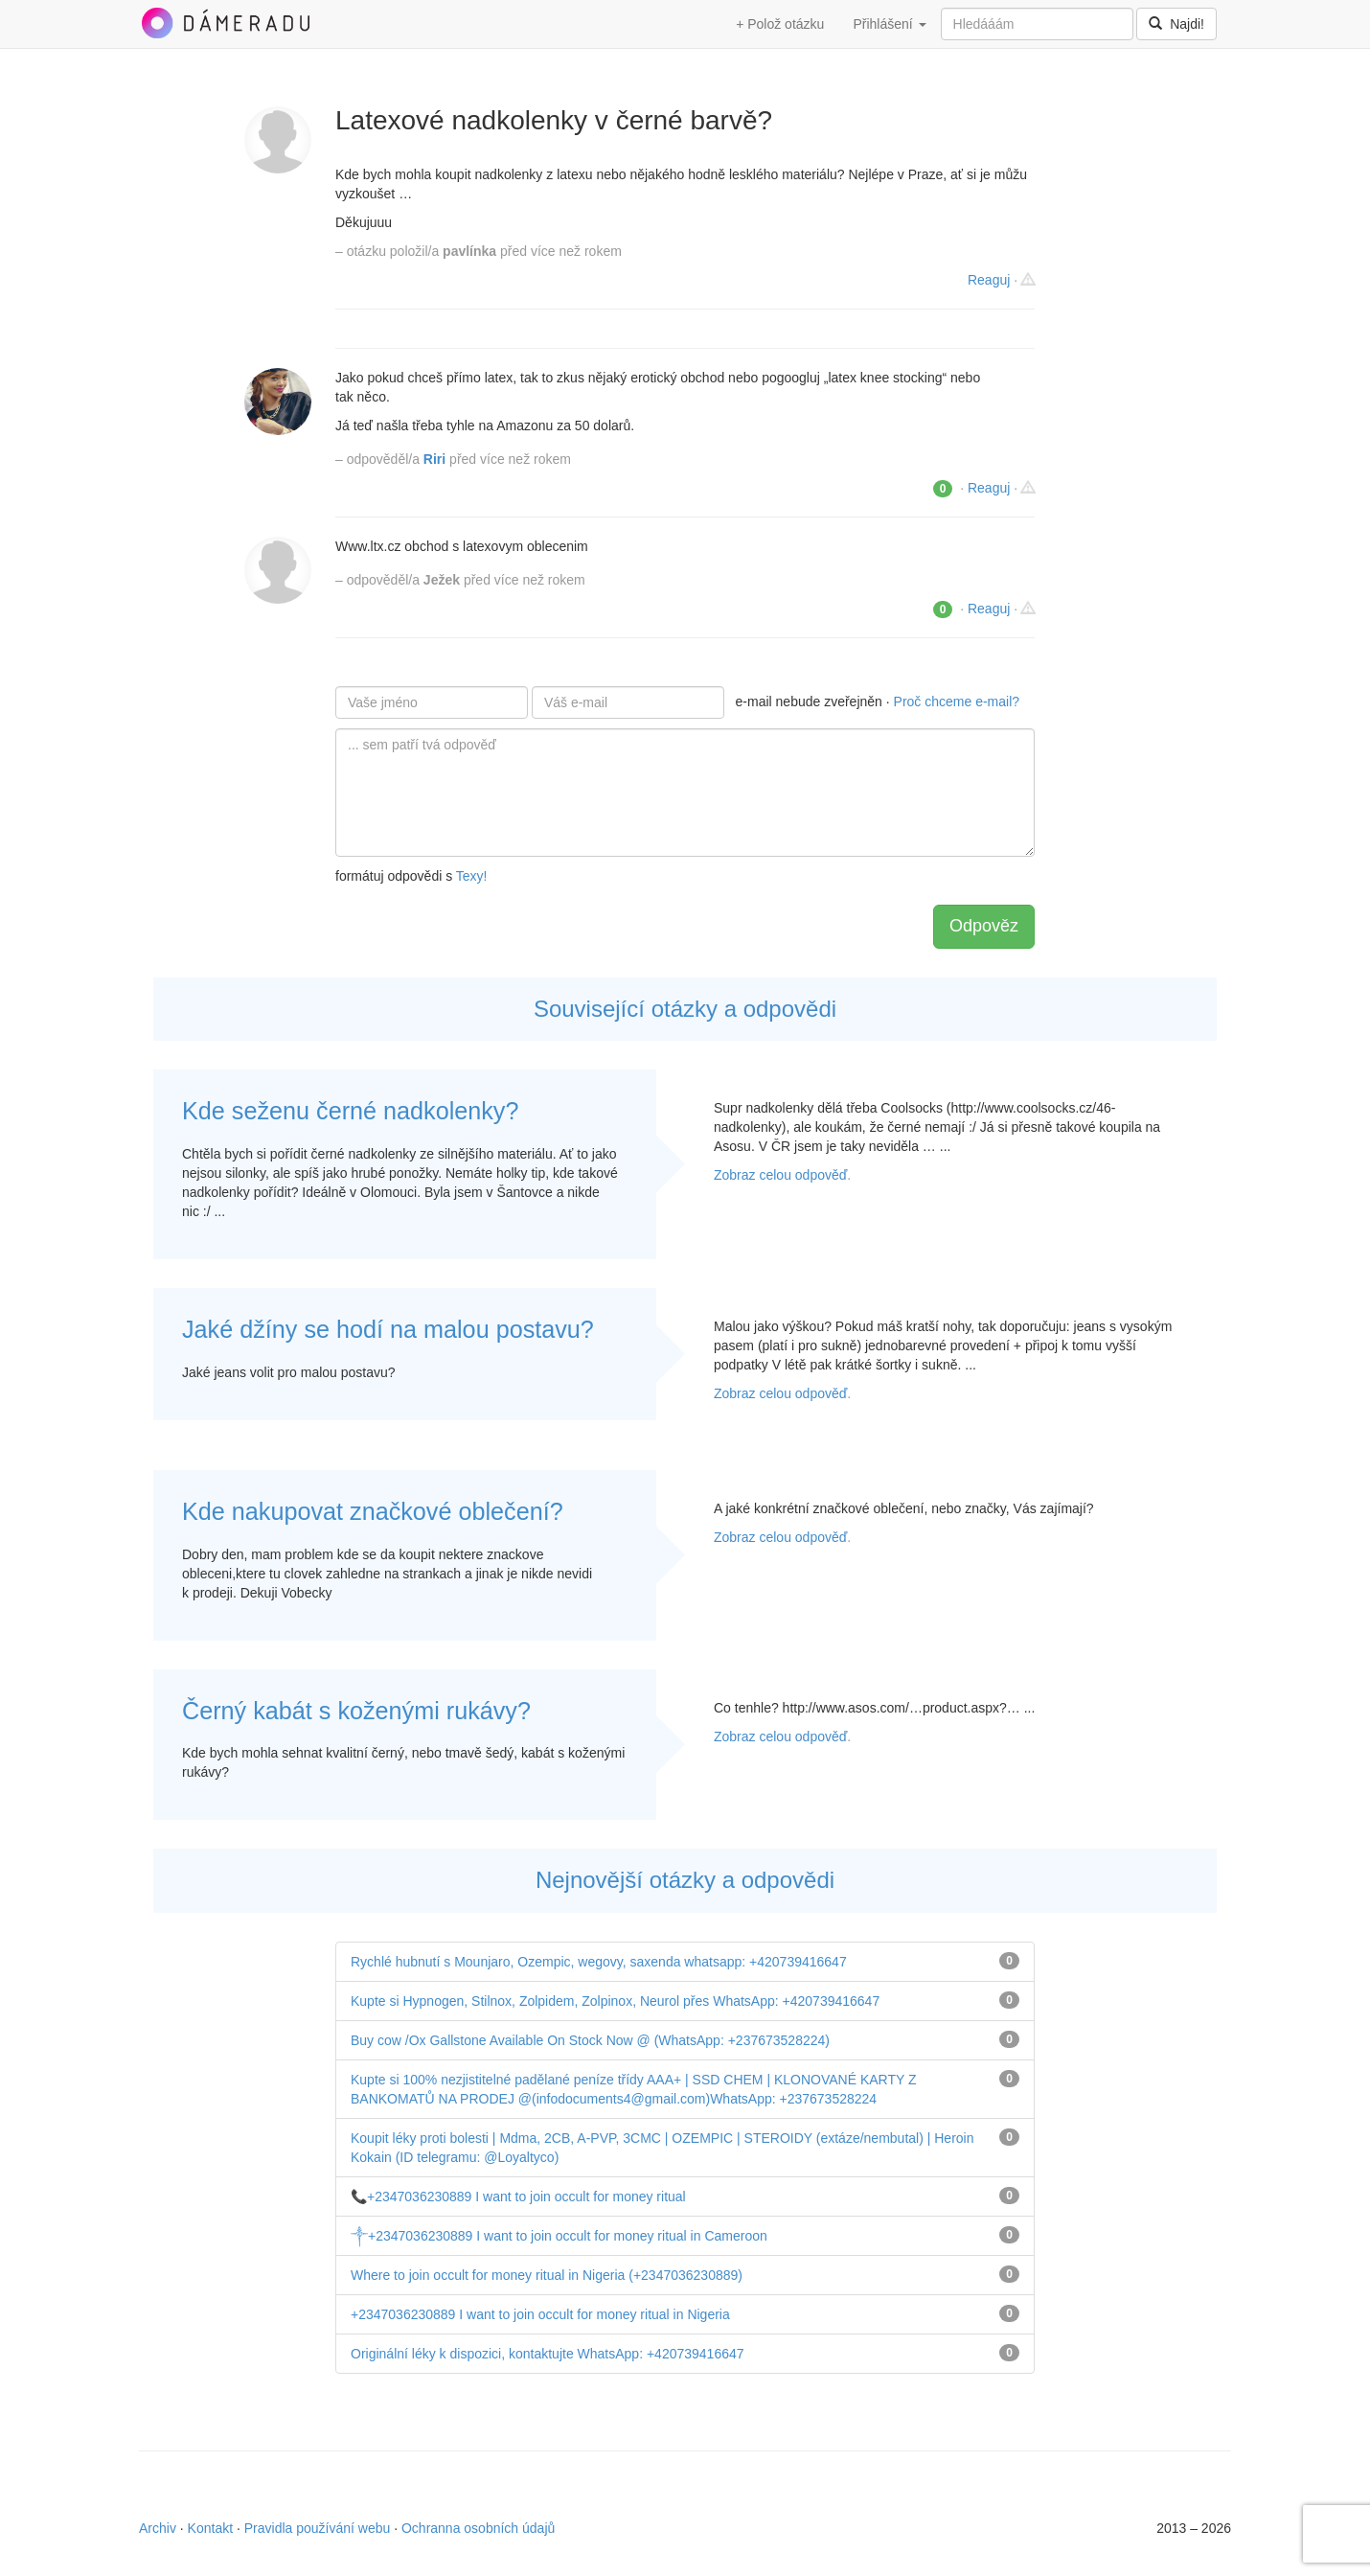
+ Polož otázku (780, 24)
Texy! (472, 876)
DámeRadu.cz (225, 23)
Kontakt (210, 2528)
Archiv (157, 2528)
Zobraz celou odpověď (780, 1175)
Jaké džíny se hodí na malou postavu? (388, 1329)
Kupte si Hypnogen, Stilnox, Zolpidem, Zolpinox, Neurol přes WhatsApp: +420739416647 (615, 2001)
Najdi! (1176, 24)
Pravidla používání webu (317, 2528)
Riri (434, 459)
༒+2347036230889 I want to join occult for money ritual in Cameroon (559, 2235)
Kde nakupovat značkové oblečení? (372, 1511)
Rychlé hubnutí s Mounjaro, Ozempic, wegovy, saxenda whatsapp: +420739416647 (599, 1961)
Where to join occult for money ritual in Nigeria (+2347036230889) (546, 2275)
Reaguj (989, 280)
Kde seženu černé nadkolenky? (350, 1110)
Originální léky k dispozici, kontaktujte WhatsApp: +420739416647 (547, 2353)
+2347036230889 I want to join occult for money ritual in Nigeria (540, 2314)
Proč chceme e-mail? (957, 701)
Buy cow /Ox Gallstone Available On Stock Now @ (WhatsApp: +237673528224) (590, 2040)
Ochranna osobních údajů (478, 2528)
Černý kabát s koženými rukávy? (356, 1710)
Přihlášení (889, 24)
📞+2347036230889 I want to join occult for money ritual (518, 2196)
